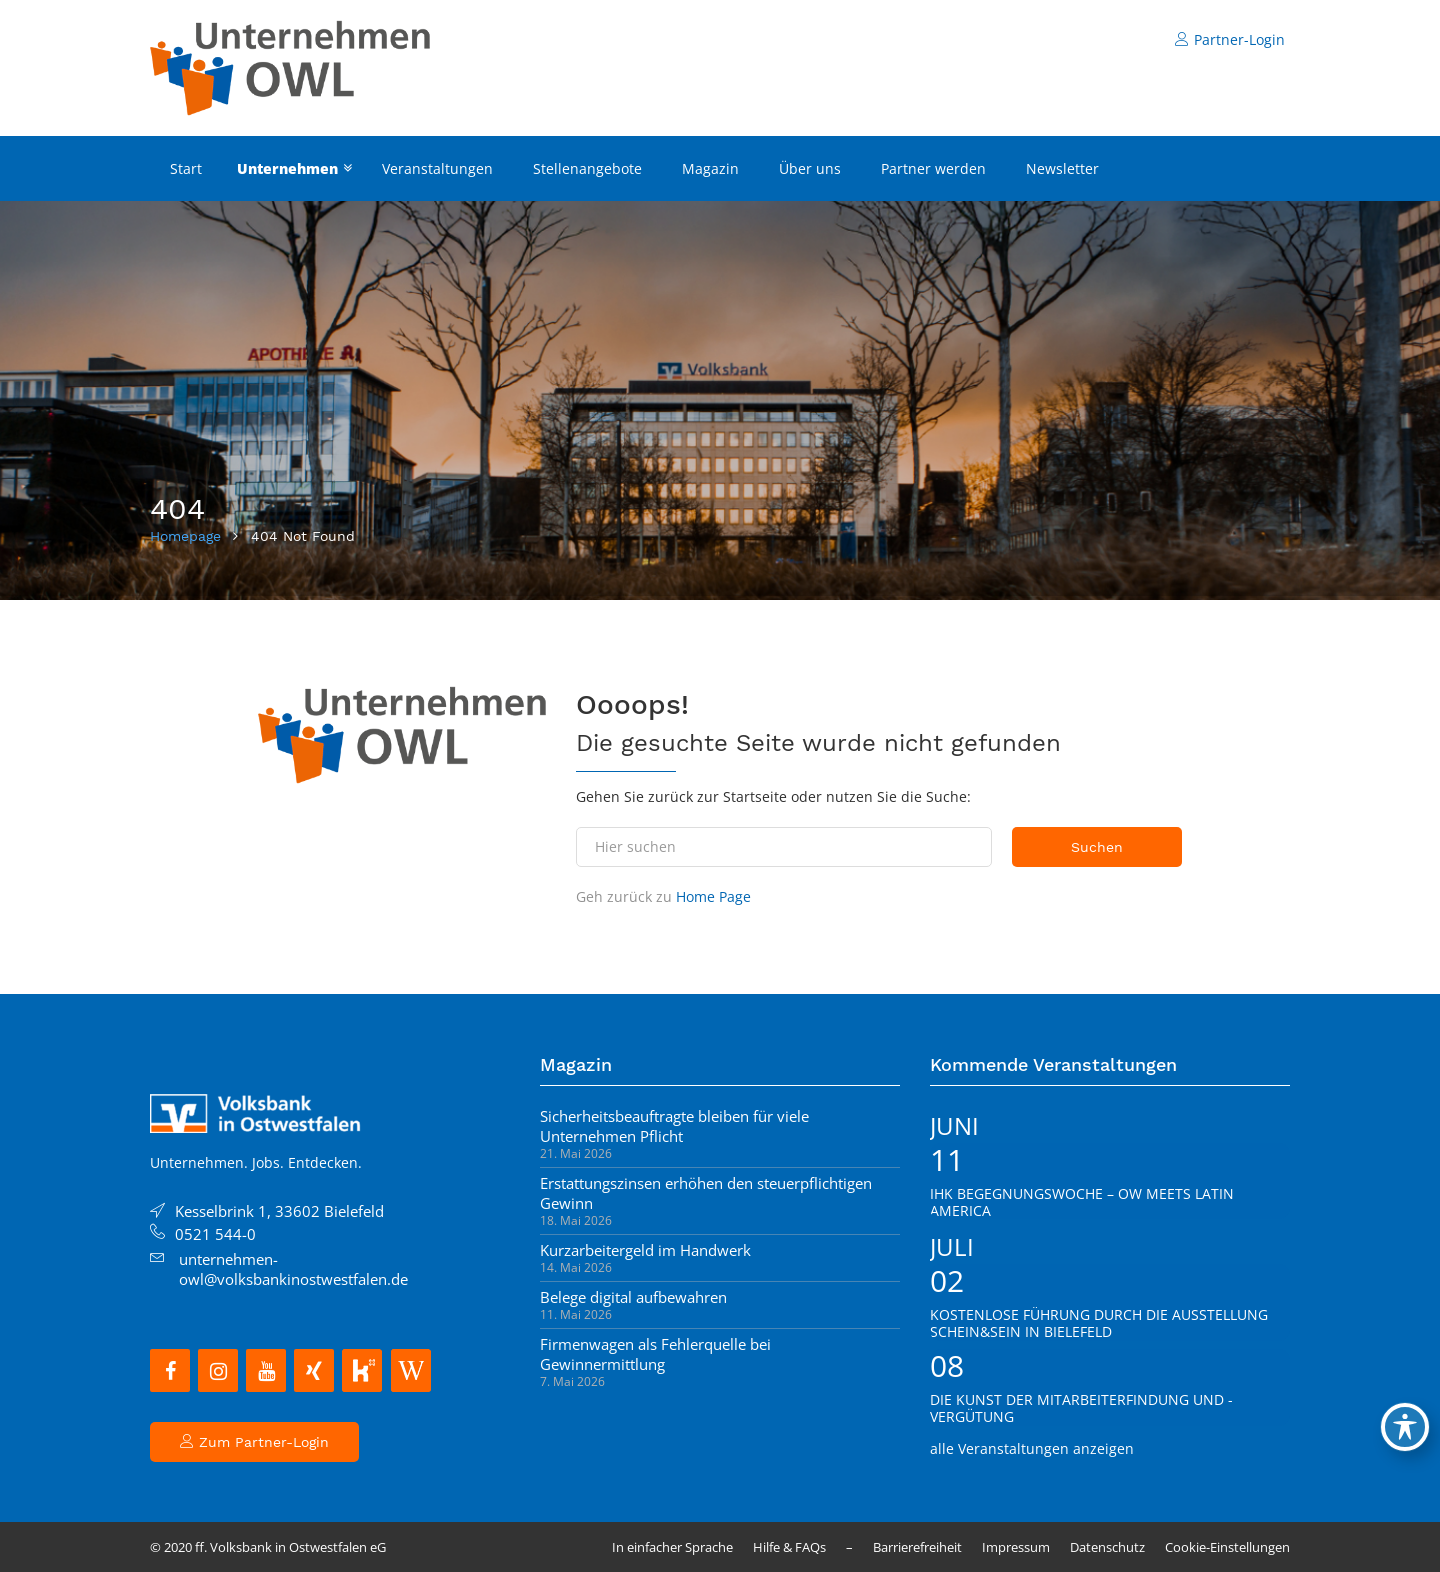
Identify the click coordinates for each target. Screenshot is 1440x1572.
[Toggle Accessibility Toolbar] (1405, 1427)
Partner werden (933, 168)
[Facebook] (170, 1370)
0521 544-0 (215, 1234)
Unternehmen (287, 168)
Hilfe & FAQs (789, 1547)
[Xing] (314, 1370)
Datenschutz (1107, 1547)
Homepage (185, 536)
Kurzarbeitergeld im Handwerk (645, 1250)
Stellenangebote (587, 168)
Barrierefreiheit (917, 1547)
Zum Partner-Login (254, 1442)
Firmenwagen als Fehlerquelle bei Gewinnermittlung (655, 1354)
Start (186, 168)
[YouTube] (266, 1370)
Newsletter (1062, 168)
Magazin (710, 168)
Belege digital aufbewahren (633, 1297)
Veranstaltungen (437, 168)
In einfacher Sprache (672, 1547)
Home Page (713, 896)
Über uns (810, 168)
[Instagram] (218, 1370)
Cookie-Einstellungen (1227, 1547)
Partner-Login (1230, 39)
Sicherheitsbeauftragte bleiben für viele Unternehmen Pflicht (674, 1126)
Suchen (1097, 847)
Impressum (1016, 1547)
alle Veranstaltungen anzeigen (1032, 1448)
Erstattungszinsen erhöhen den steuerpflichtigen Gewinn (706, 1193)
